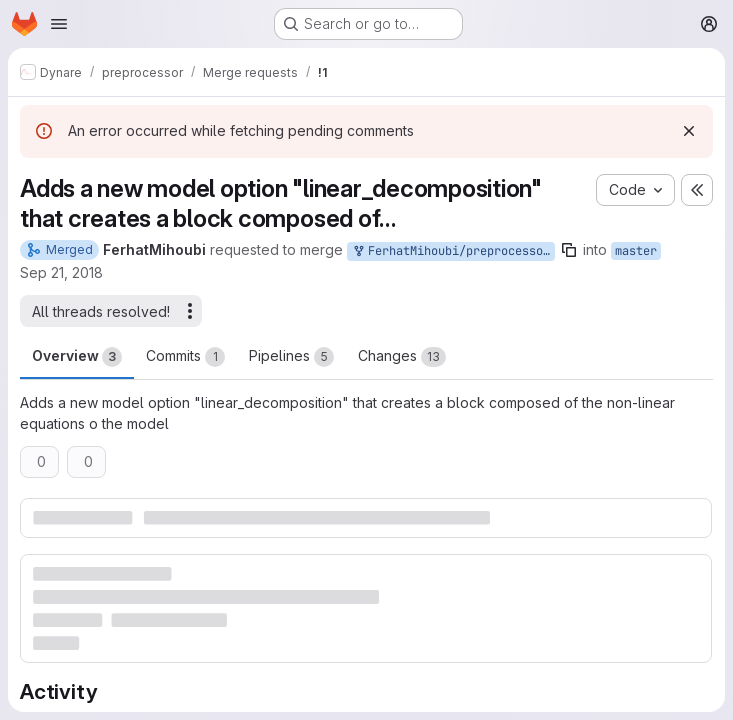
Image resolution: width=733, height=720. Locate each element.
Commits (185, 357)
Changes (402, 357)
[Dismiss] (689, 131)
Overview (77, 357)
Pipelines (291, 357)
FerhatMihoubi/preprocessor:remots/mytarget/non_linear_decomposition (453, 251)
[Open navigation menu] (59, 24)
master (636, 251)
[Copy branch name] (569, 250)
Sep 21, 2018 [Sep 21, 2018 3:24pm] (61, 272)
